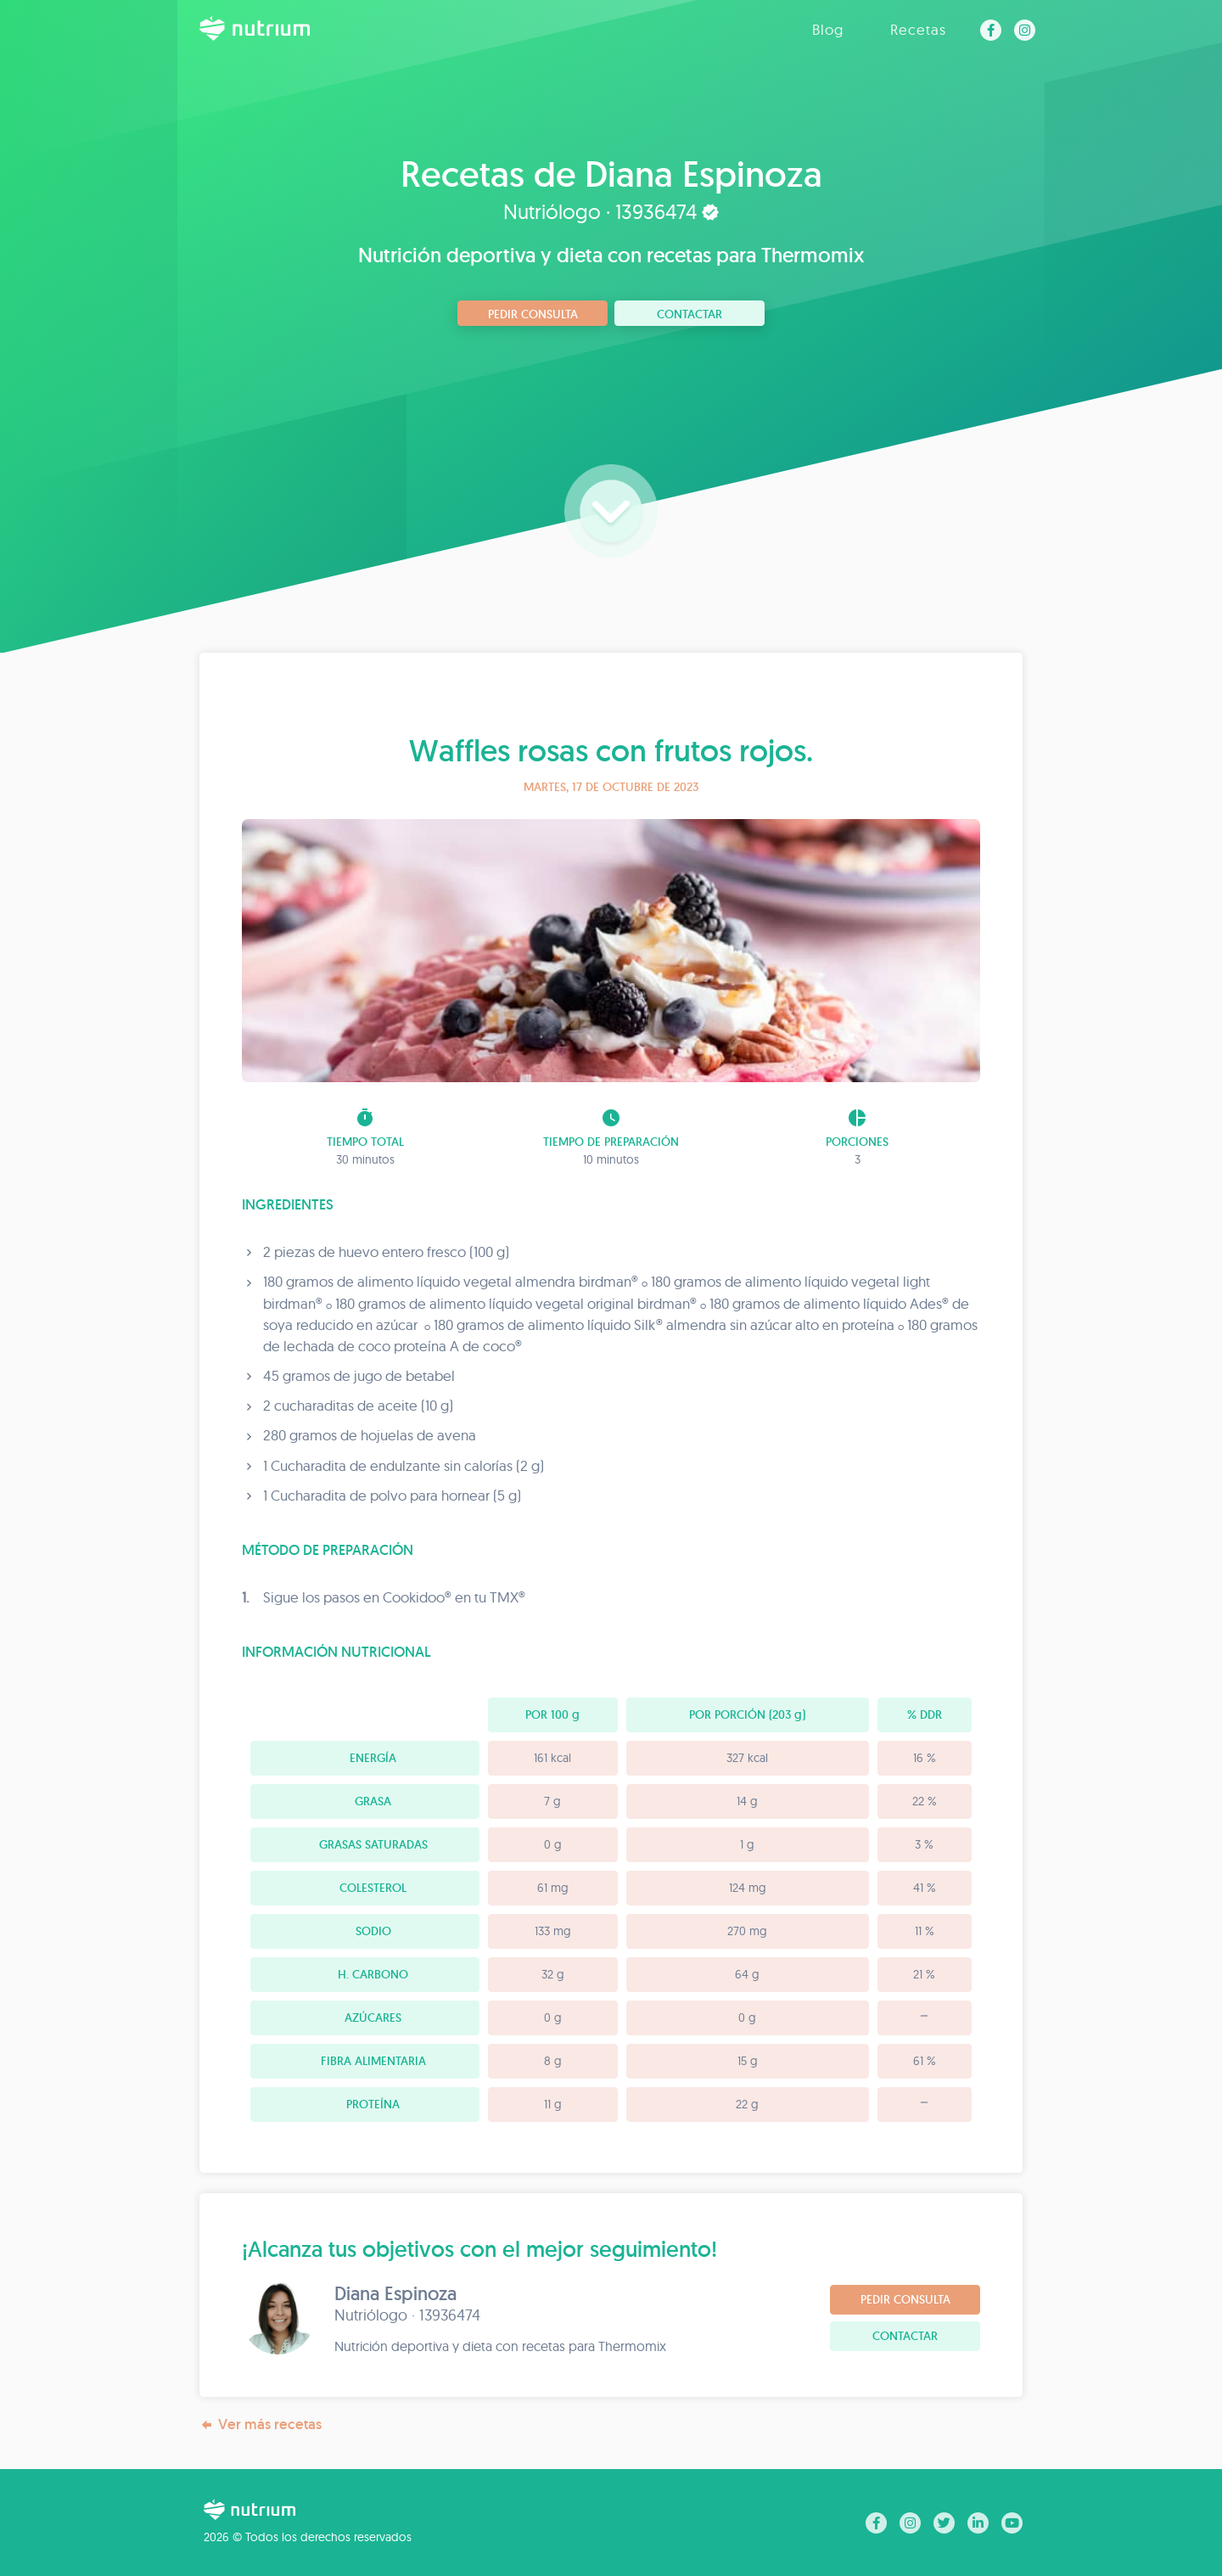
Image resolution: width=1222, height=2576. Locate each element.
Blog (828, 29)
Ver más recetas (260, 2424)
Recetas (918, 29)
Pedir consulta (533, 314)
